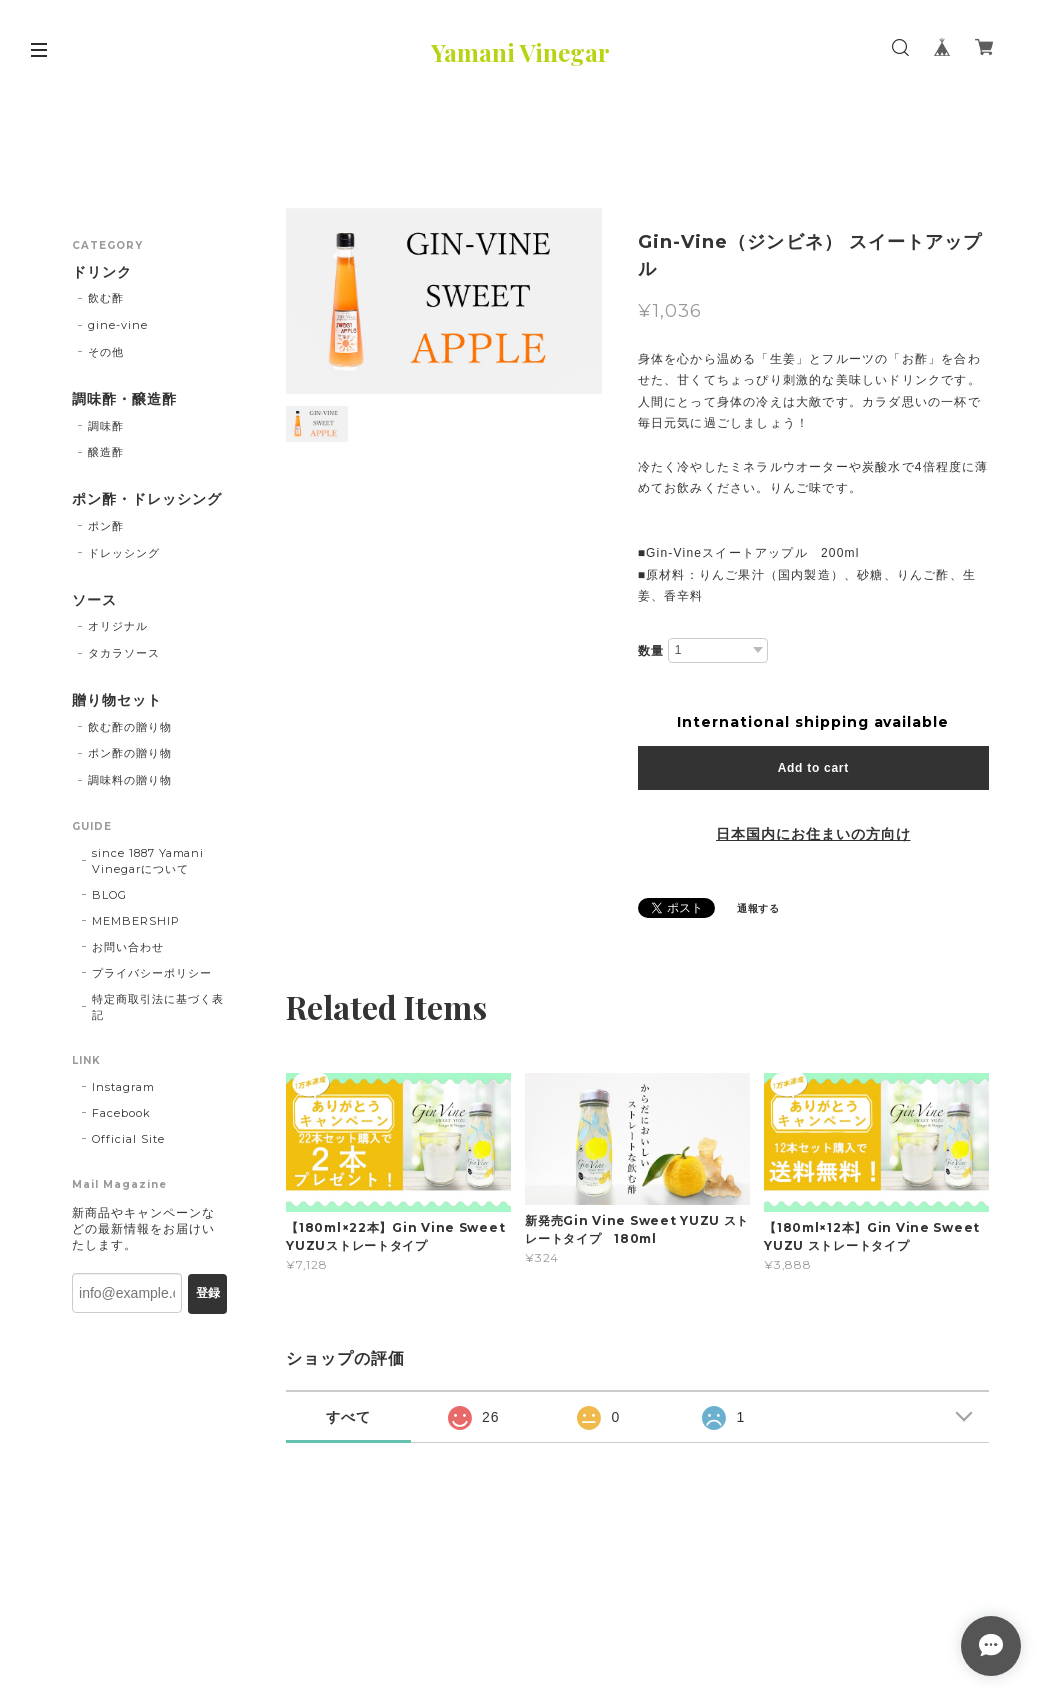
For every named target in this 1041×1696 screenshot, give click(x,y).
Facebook (121, 1113)
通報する (759, 908)
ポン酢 (106, 526)
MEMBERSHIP (136, 921)
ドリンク (102, 272)
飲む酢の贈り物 (130, 727)
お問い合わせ (128, 947)
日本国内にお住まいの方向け (813, 834)
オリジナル (118, 626)
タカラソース (124, 653)
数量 (651, 651)
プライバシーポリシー (152, 973)
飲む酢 (106, 298)
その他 (106, 352)
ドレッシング (124, 553)
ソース (94, 600)
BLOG (109, 895)
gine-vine (118, 325)
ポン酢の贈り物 (130, 753)
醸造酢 (106, 452)
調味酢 (106, 426)
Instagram (123, 1087)
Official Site (128, 1139)
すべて (348, 1417)
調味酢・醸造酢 (124, 399)
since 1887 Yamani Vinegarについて (148, 861)
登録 (208, 1293)
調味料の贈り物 (130, 780)
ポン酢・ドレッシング (147, 499)
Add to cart (813, 768)
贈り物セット (117, 700)
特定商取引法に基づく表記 (158, 1007)
